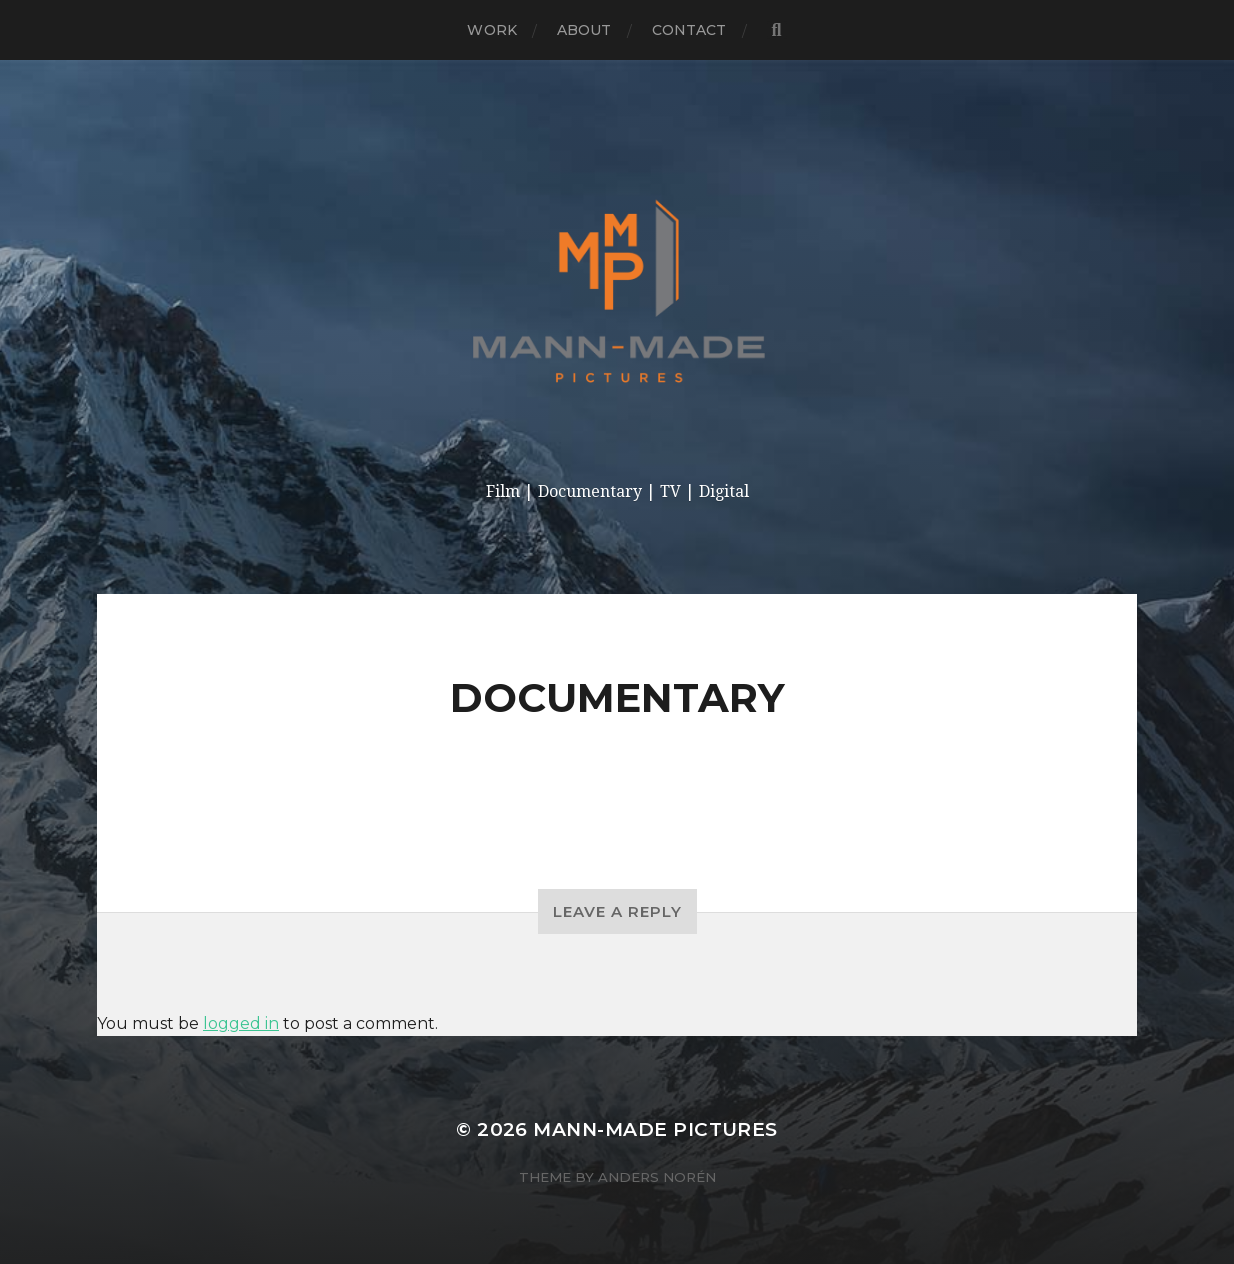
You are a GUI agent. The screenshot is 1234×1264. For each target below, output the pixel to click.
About (584, 30)
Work (492, 30)
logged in (241, 1023)
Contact (689, 30)
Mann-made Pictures (655, 1129)
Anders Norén (657, 1177)
